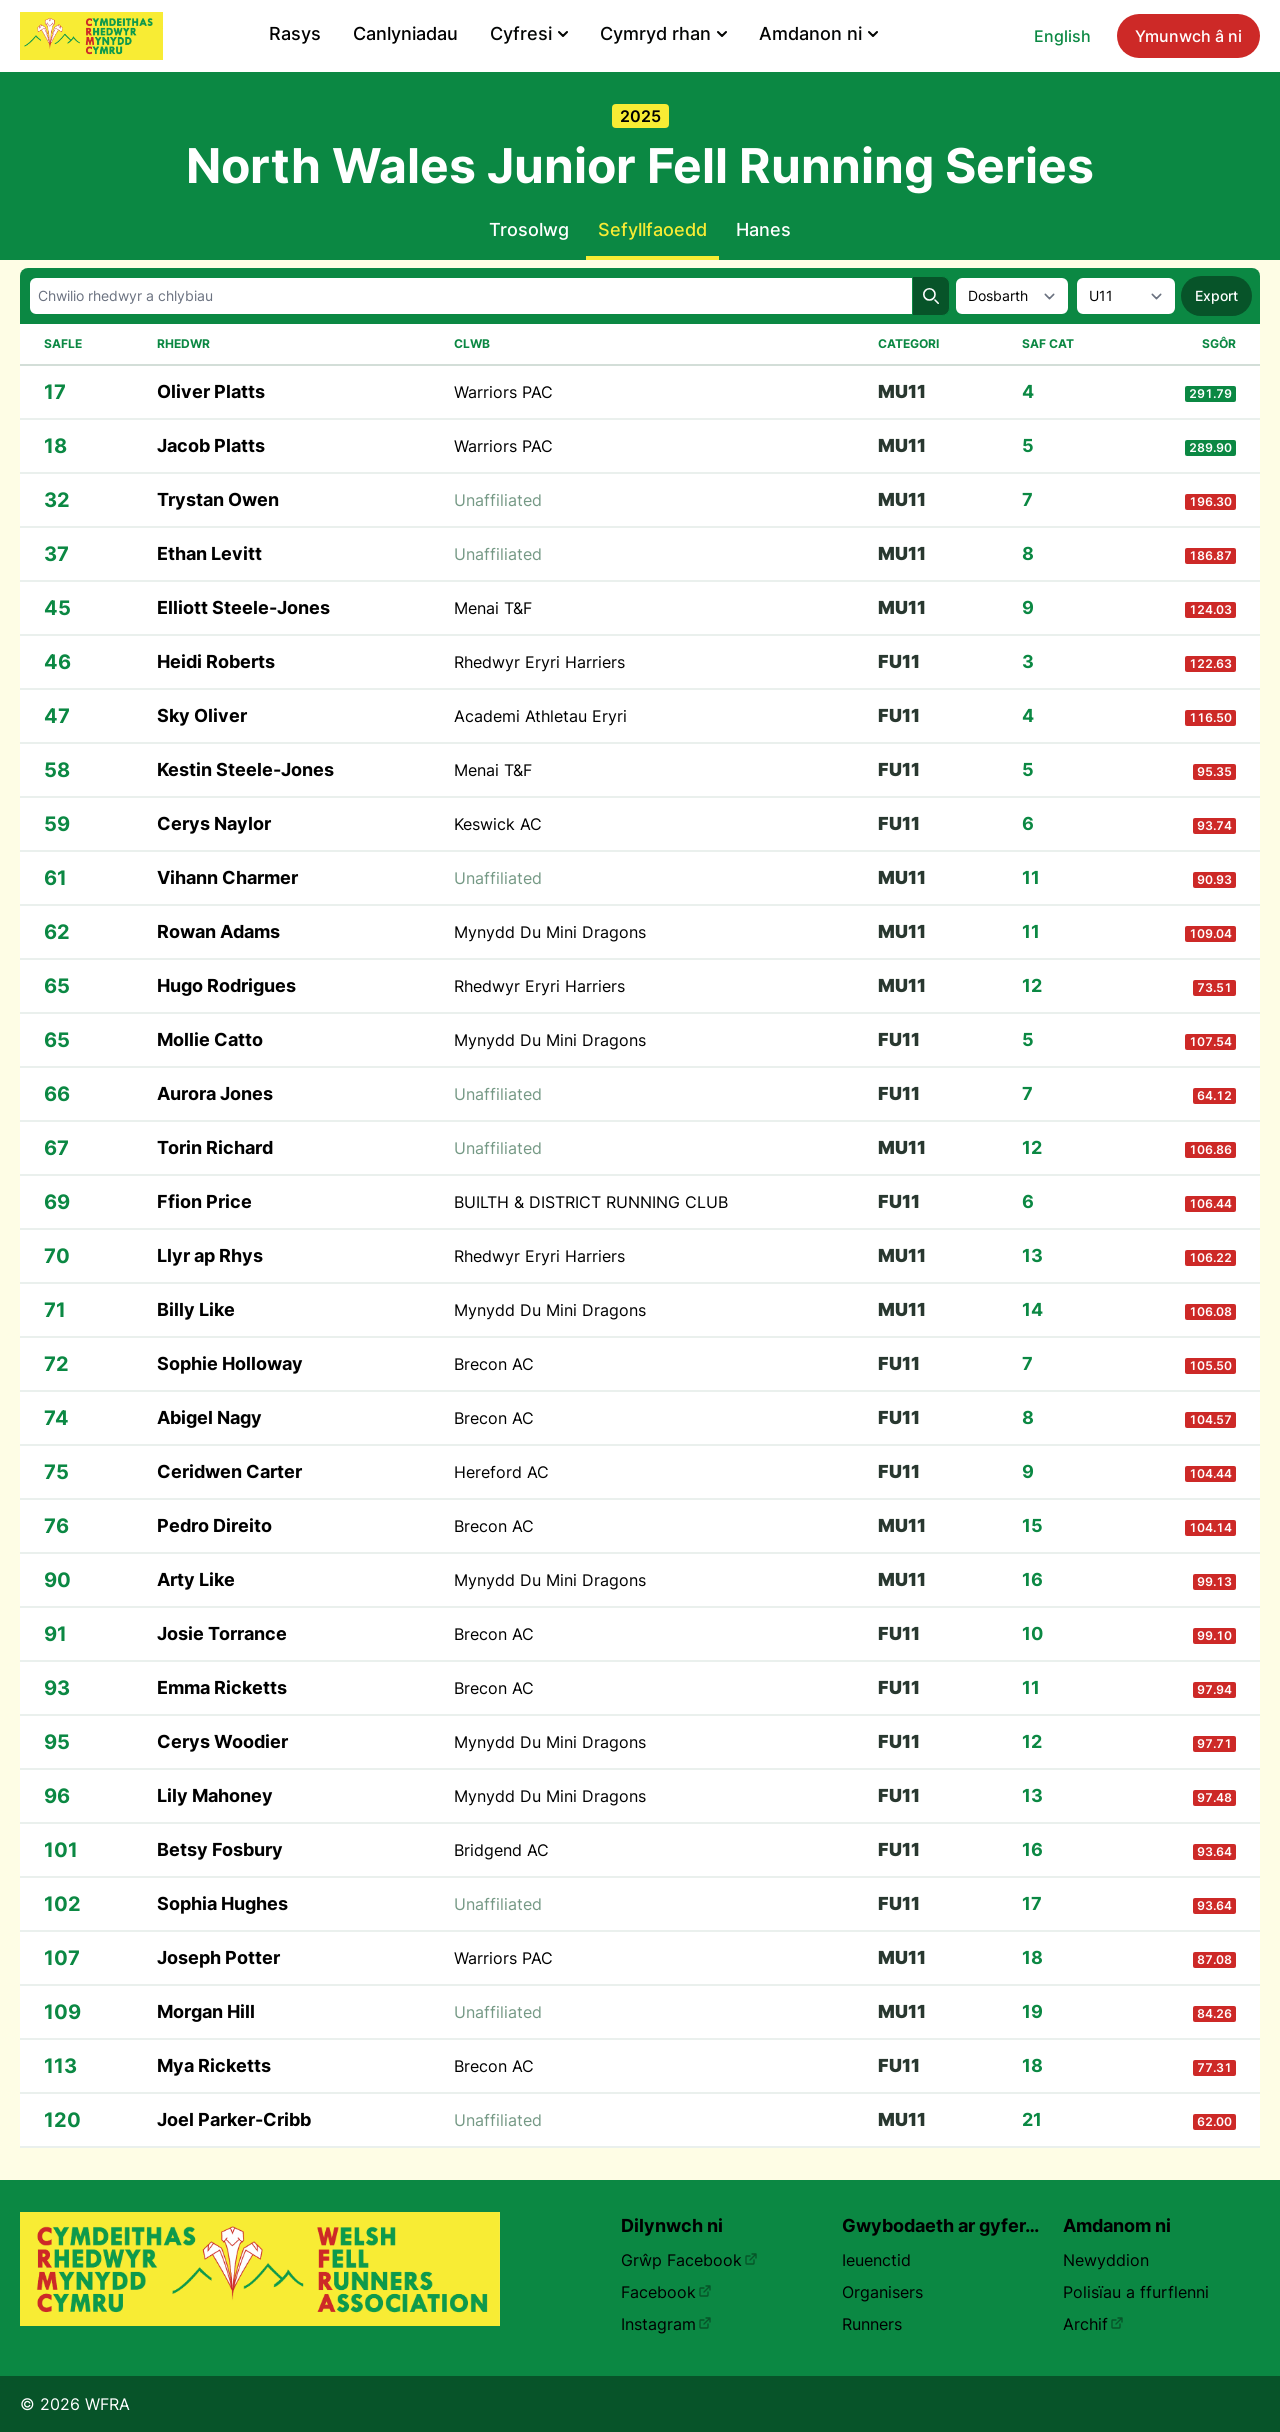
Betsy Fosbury (220, 1849)
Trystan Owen (218, 499)
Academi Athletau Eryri (540, 716)
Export (1216, 295)
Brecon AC (494, 1364)
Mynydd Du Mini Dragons (550, 932)
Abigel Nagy (209, 1417)
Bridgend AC (501, 1850)
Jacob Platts (211, 445)
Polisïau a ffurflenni (1136, 2292)
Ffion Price (204, 1201)
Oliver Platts (211, 391)
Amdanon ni (818, 33)
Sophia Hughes (222, 1903)
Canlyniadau (405, 33)
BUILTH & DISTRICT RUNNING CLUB (591, 1202)
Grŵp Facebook (689, 2260)
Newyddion (1106, 2260)
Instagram (666, 2324)
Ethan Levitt (209, 553)
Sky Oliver (202, 715)
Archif (1093, 2324)
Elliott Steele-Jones (243, 607)
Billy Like (196, 1309)
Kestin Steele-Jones (245, 769)
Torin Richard (215, 1147)
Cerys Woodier (222, 1741)
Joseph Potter (218, 1957)
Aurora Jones (215, 1093)
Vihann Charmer (227, 877)
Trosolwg (529, 229)
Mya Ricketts (214, 2065)
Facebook (666, 2292)
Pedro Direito (214, 1525)
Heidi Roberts (216, 661)
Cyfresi (529, 33)
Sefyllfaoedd (652, 229)
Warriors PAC (503, 392)
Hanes (763, 229)
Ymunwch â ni (1188, 36)
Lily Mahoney (215, 1795)
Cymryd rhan (663, 33)
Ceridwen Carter (229, 1471)
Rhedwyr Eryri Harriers (539, 662)
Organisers (882, 2292)
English (1062, 36)
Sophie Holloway (230, 1363)
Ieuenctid (876, 2260)
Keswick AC (498, 824)
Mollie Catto (210, 1039)
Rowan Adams (218, 931)
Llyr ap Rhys (210, 1255)
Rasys (295, 33)
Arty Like (196, 1579)
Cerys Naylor (214, 823)
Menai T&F (493, 608)
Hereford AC (501, 1472)
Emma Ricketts (222, 1687)
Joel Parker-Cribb (234, 2119)
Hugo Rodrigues (226, 985)
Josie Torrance (222, 1633)
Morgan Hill (206, 2011)
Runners (872, 2324)
